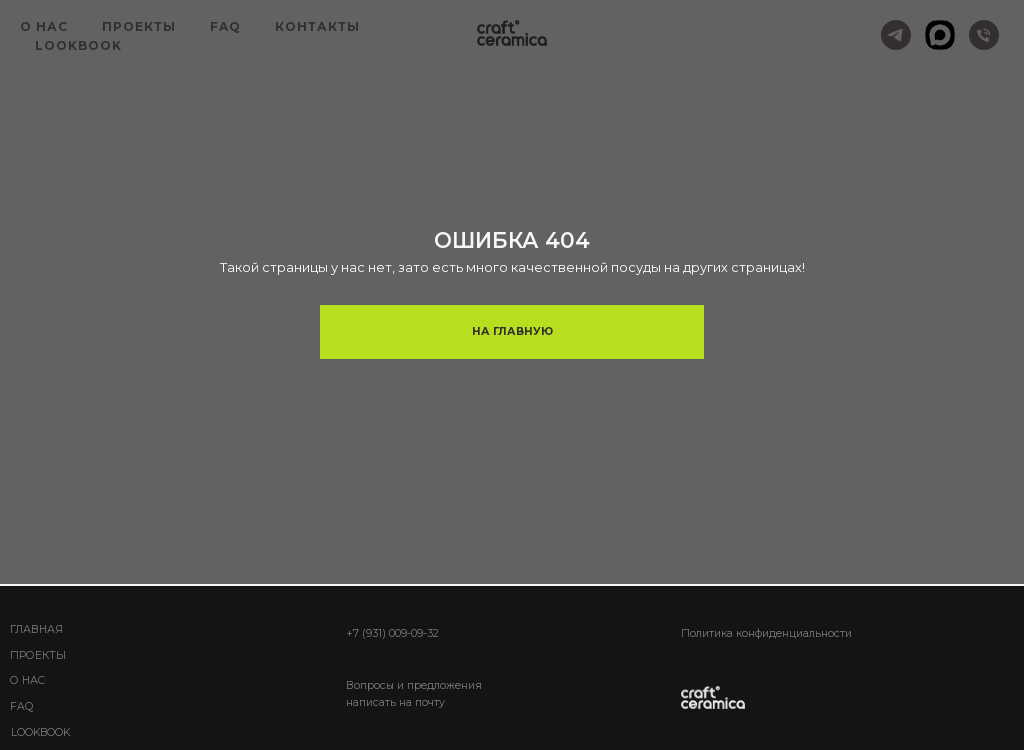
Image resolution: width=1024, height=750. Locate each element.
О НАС (44, 26)
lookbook (40, 732)
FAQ (225, 26)
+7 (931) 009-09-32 (392, 633)
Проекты (38, 655)
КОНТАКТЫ (317, 26)
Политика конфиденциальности (766, 633)
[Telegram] (896, 35)
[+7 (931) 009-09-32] (984, 35)
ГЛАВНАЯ (36, 629)
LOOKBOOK (78, 45)
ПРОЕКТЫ (139, 26)
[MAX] (940, 35)
